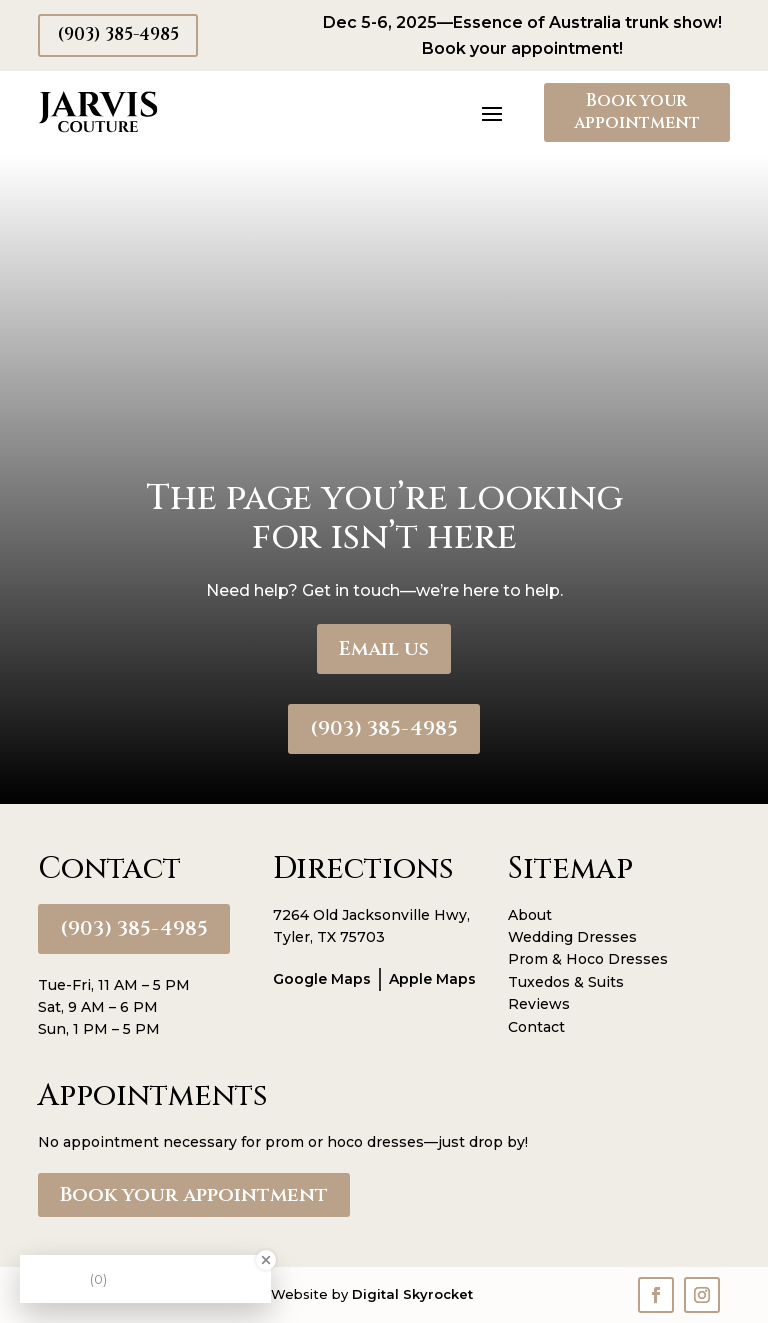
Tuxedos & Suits (566, 982)
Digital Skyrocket (412, 1294)
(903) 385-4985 (118, 34)
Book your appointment (637, 111)
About (530, 915)
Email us (384, 648)
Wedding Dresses (572, 937)
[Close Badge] (266, 1260)
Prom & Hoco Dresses (588, 959)
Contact (536, 1027)
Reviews (539, 1004)
